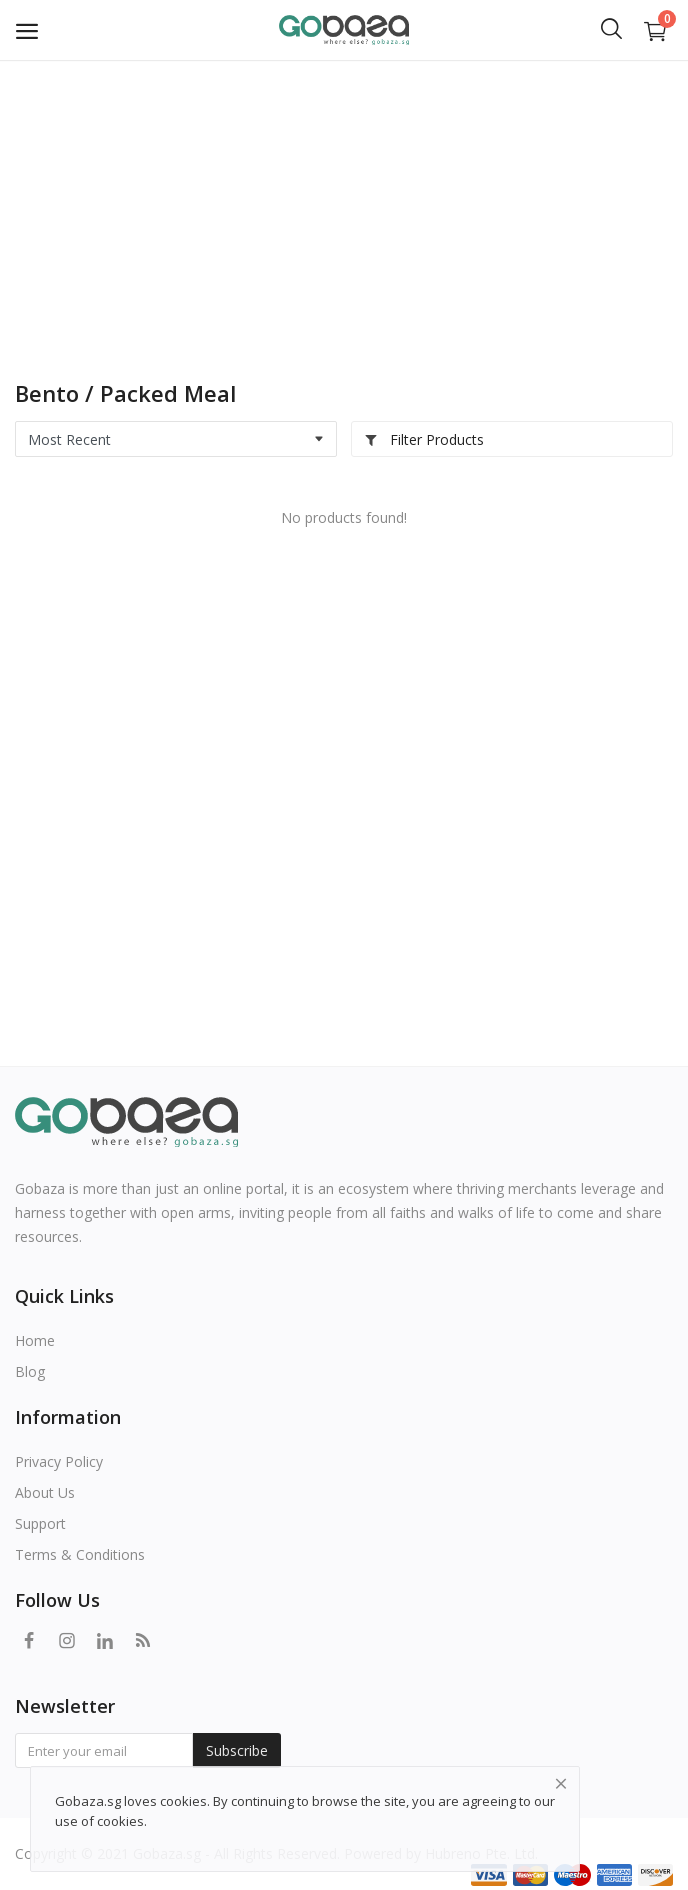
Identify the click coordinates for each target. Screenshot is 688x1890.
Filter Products (424, 439)
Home (35, 1340)
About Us (45, 1492)
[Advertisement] (344, 210)
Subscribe (237, 1750)
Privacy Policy (59, 1461)
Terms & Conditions (80, 1554)
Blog (30, 1371)
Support (40, 1523)
